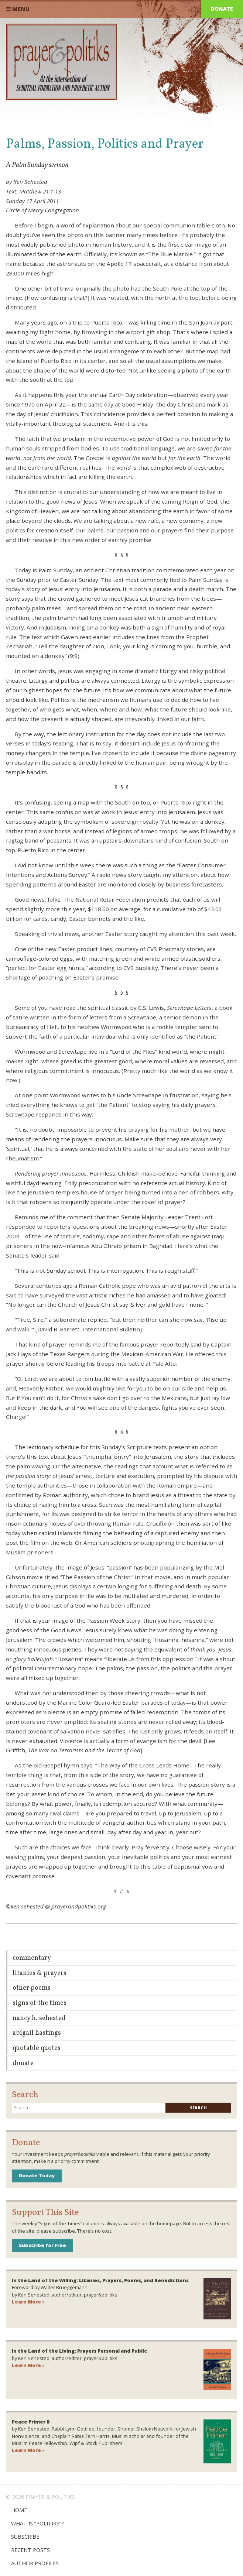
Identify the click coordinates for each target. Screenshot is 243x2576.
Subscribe (25, 2536)
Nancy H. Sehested (39, 2018)
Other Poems (32, 1988)
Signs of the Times (39, 2003)
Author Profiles (35, 2563)
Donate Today (37, 2175)
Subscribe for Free (42, 2245)
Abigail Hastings (37, 2033)
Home (19, 2510)
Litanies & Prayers (39, 1973)
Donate (222, 8)
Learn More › (28, 2301)
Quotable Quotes (37, 2048)
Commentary (32, 1958)
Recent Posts (30, 2549)
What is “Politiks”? (37, 2523)
